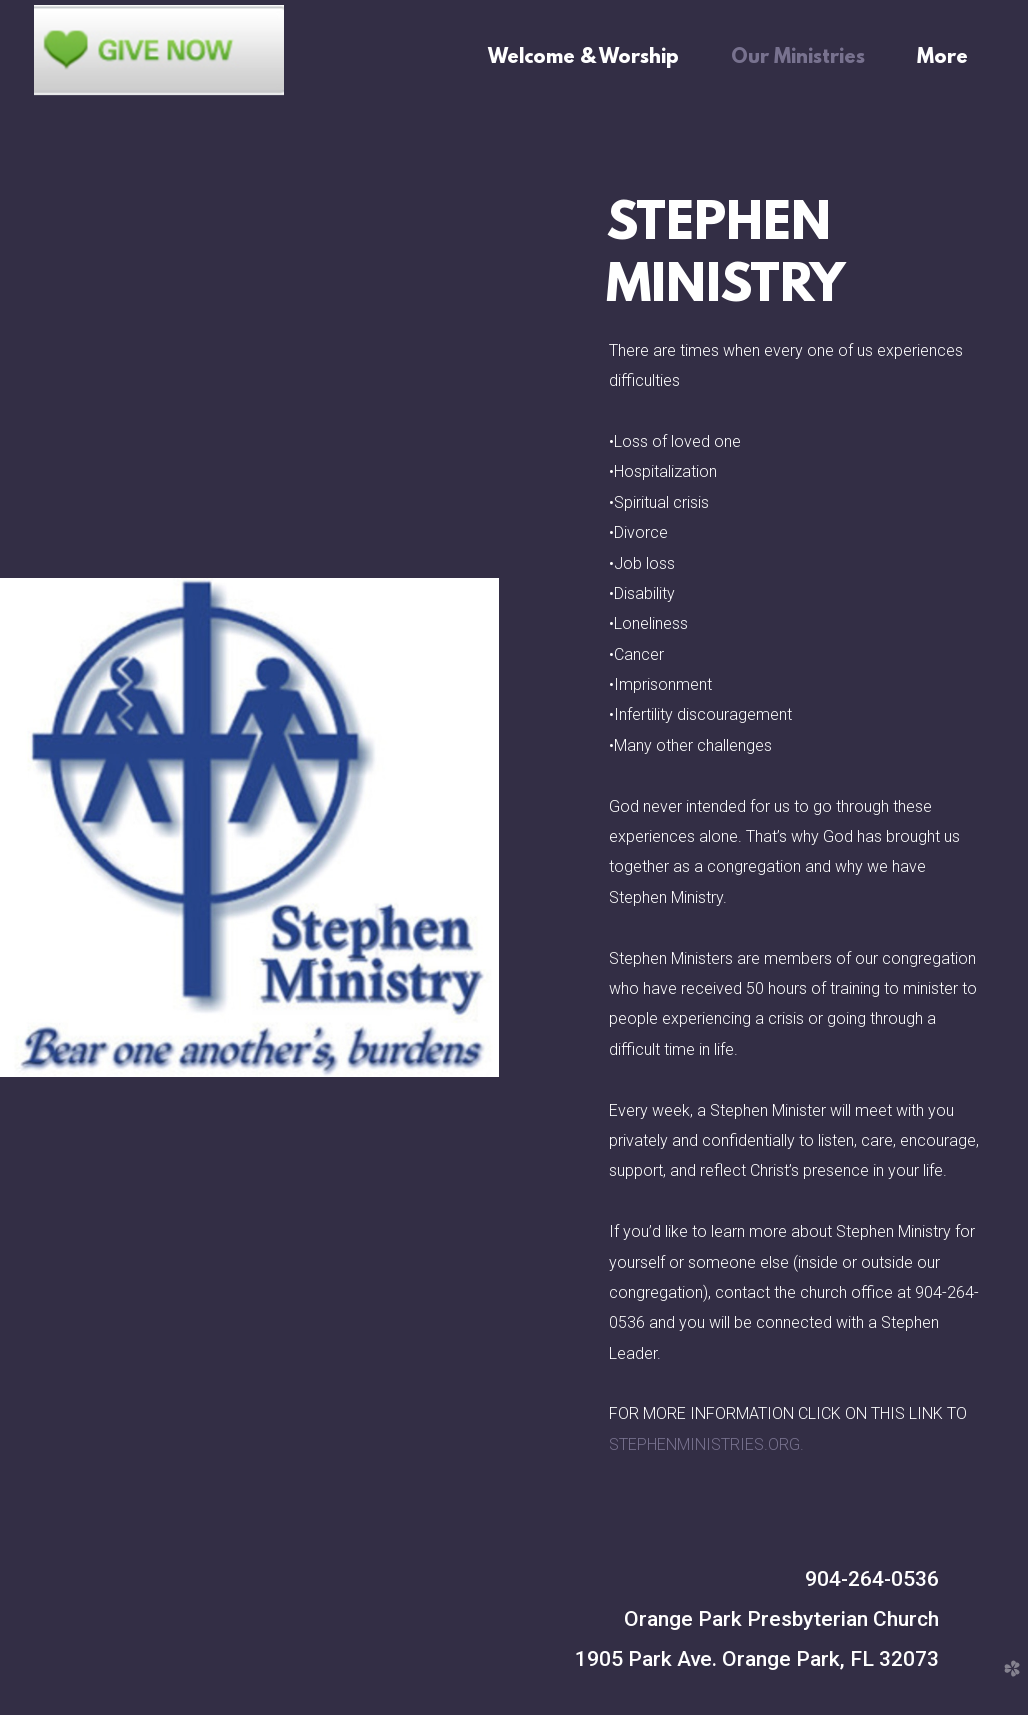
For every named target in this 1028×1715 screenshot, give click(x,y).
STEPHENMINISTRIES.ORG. (706, 1444)
